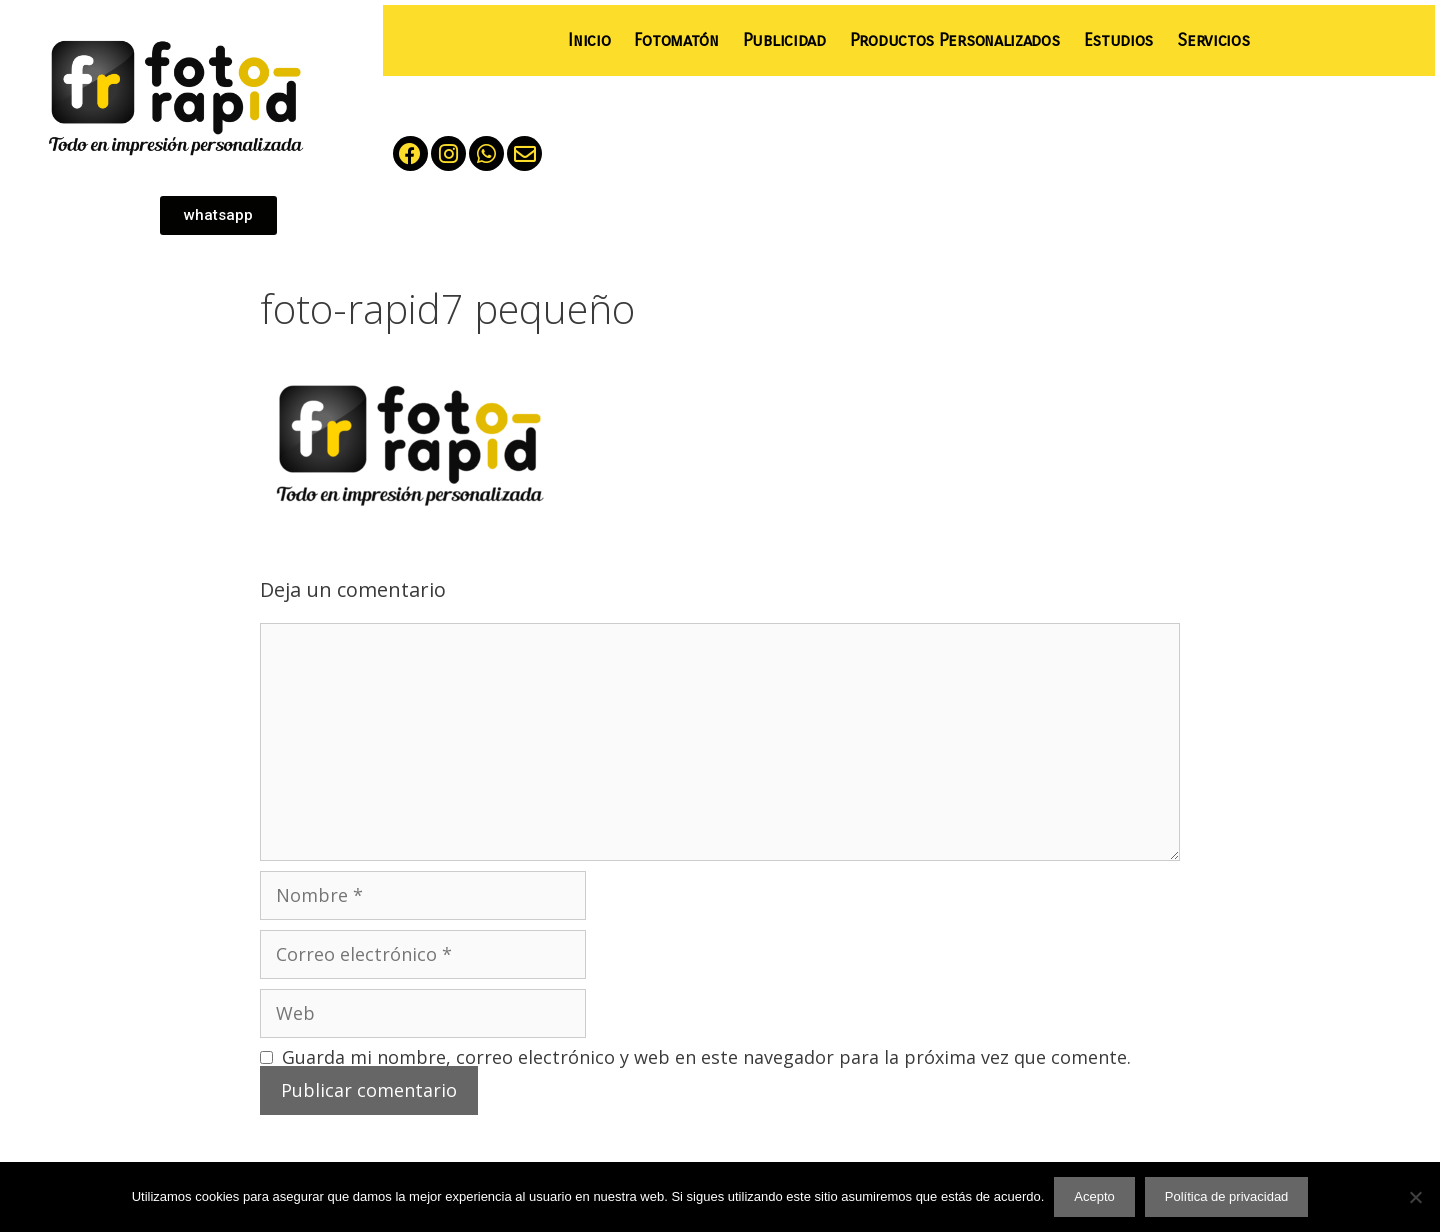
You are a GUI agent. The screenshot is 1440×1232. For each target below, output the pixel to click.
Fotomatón (676, 40)
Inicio (589, 40)
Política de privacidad (1227, 1196)
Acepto (1094, 1196)
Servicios (1213, 40)
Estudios (1119, 40)
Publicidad (784, 40)
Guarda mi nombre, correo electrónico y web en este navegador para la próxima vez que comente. (706, 1057)
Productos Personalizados (955, 40)
